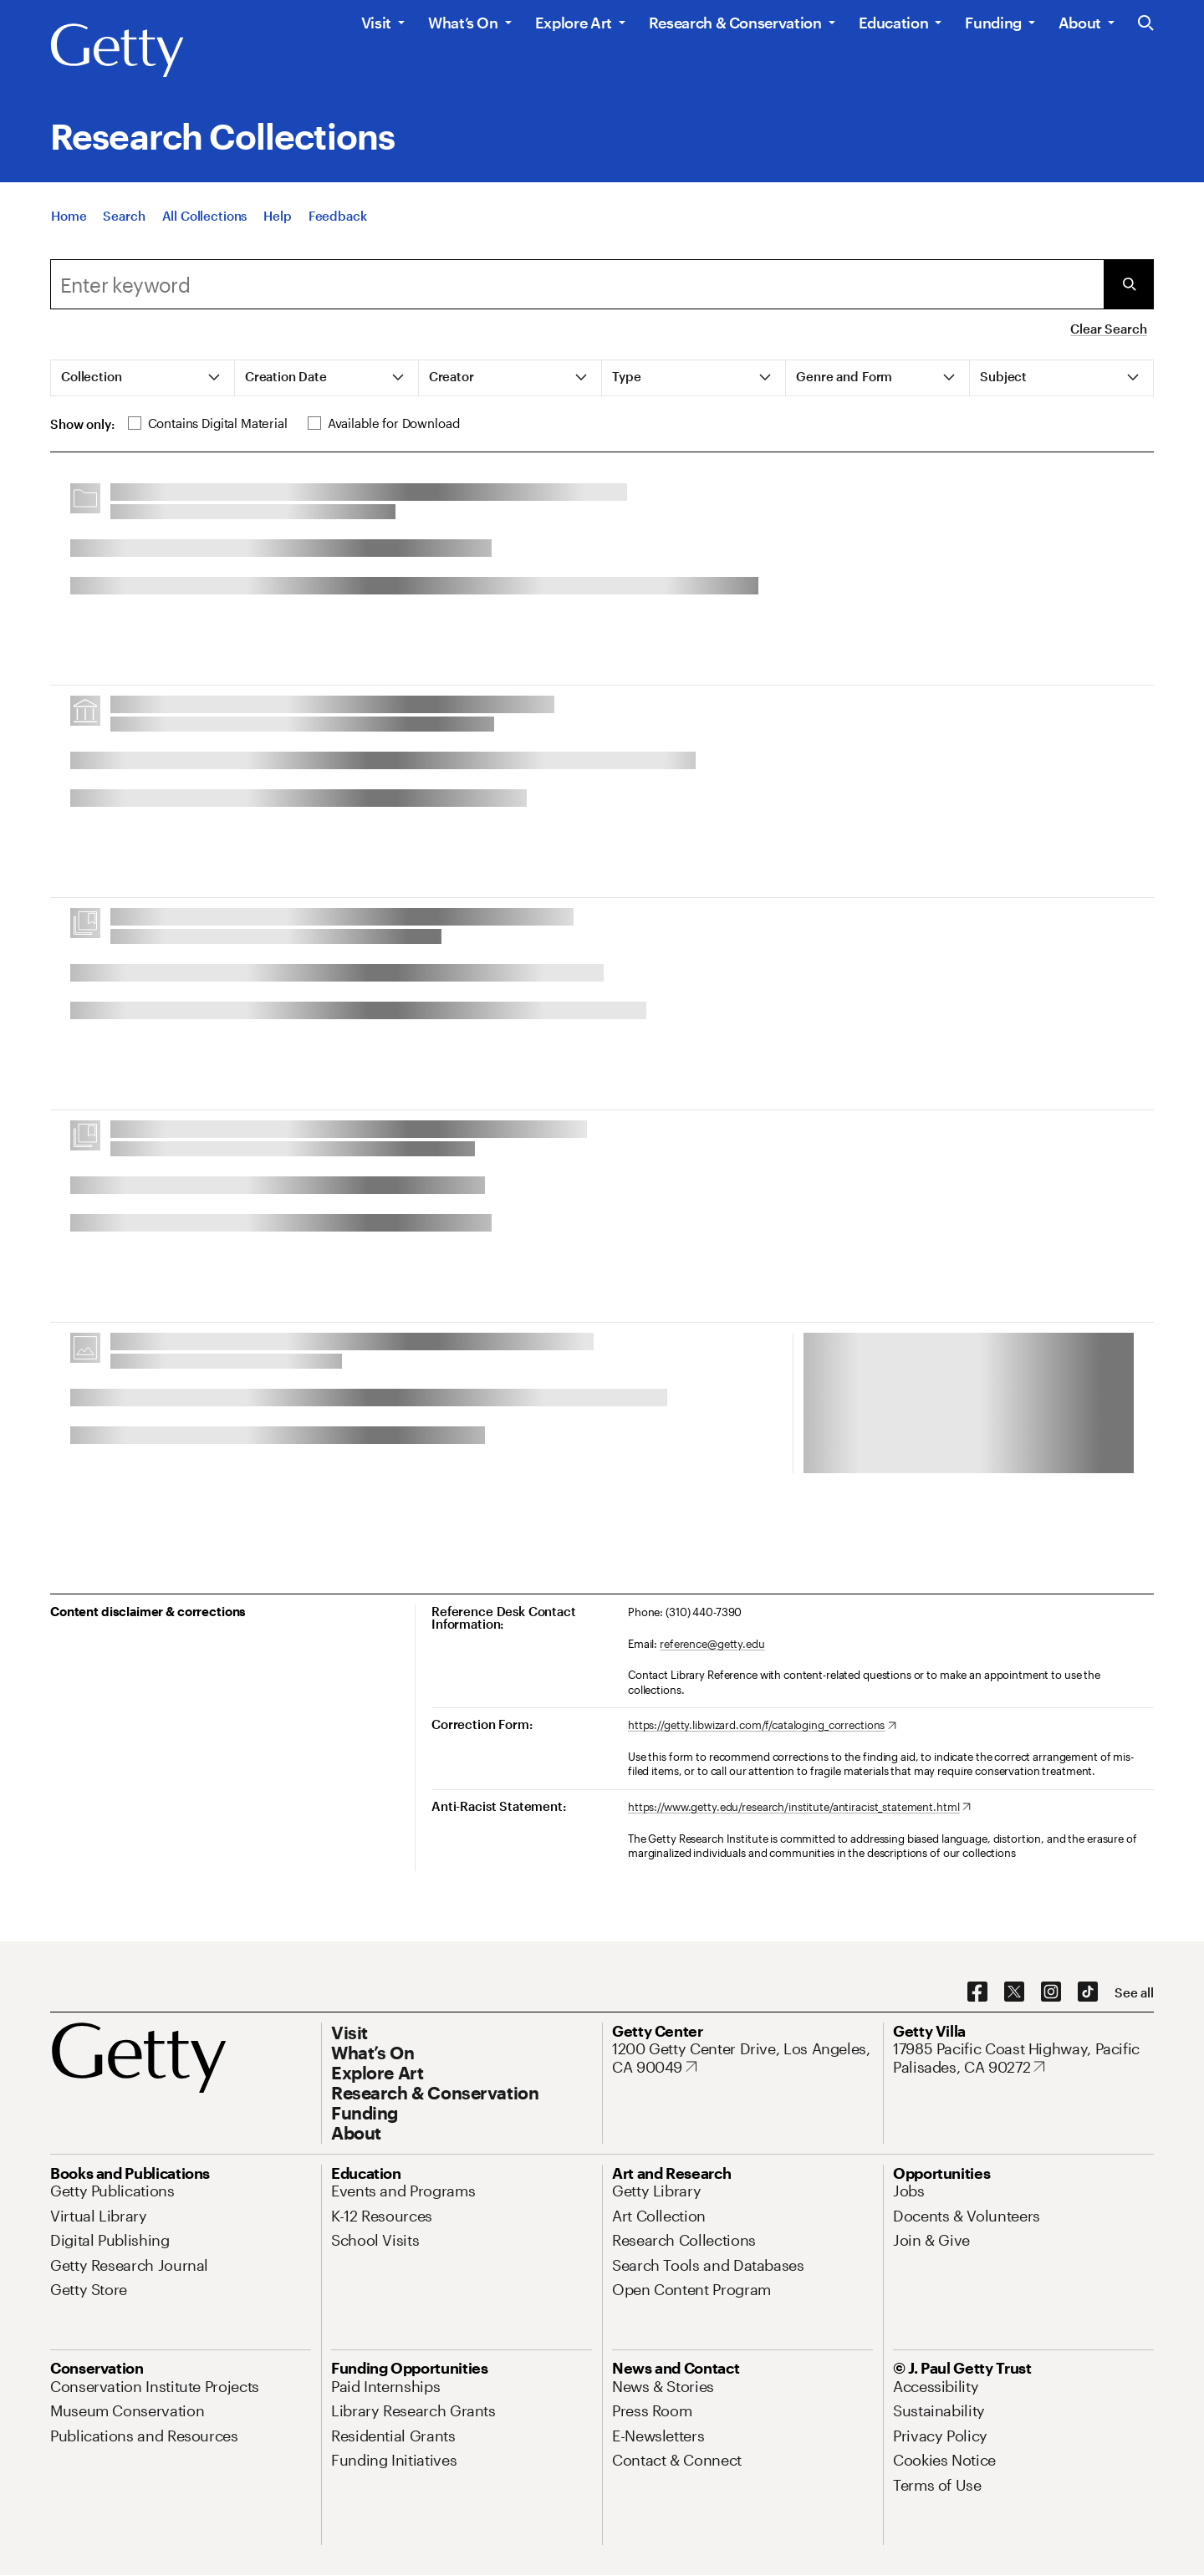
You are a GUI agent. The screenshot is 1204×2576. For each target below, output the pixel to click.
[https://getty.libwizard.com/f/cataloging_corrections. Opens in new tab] (762, 1725)
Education (894, 22)
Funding (993, 22)
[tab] (143, 377)
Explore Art (573, 22)
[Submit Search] (1129, 284)
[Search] (124, 215)
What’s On (463, 22)
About (1080, 22)
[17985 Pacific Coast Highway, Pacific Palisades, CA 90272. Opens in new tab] (1023, 2058)
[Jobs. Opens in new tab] (909, 2190)
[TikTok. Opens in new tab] (1088, 1992)
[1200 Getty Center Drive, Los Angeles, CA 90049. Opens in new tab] (742, 2058)
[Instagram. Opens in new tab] (1051, 1992)
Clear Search (1108, 328)
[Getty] (117, 51)
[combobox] (577, 284)
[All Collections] (204, 215)
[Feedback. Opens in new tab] (338, 215)
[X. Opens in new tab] (1014, 1992)
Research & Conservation (735, 22)
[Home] (68, 215)
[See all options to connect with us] (1134, 1993)
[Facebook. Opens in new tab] (977, 1992)
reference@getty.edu (712, 1643)
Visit (376, 22)
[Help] (277, 215)
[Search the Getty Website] (1146, 24)
